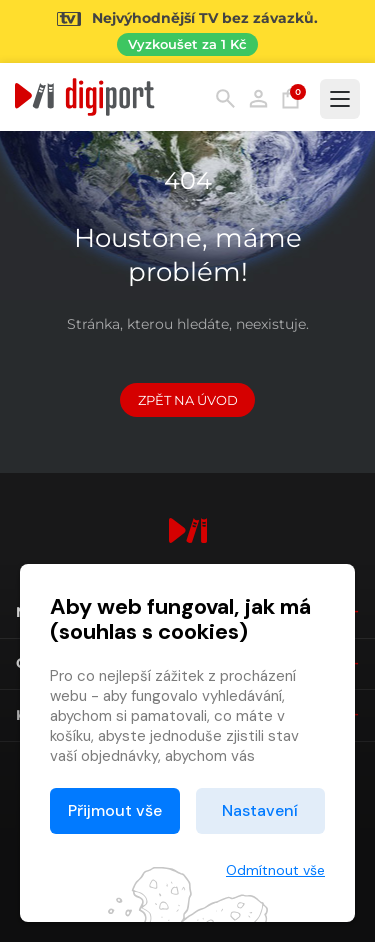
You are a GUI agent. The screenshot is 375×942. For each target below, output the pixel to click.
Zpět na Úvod (188, 400)
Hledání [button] (225, 98)
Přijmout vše (115, 810)
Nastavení (260, 810)
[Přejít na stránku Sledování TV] (187, 31)
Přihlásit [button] (258, 98)
